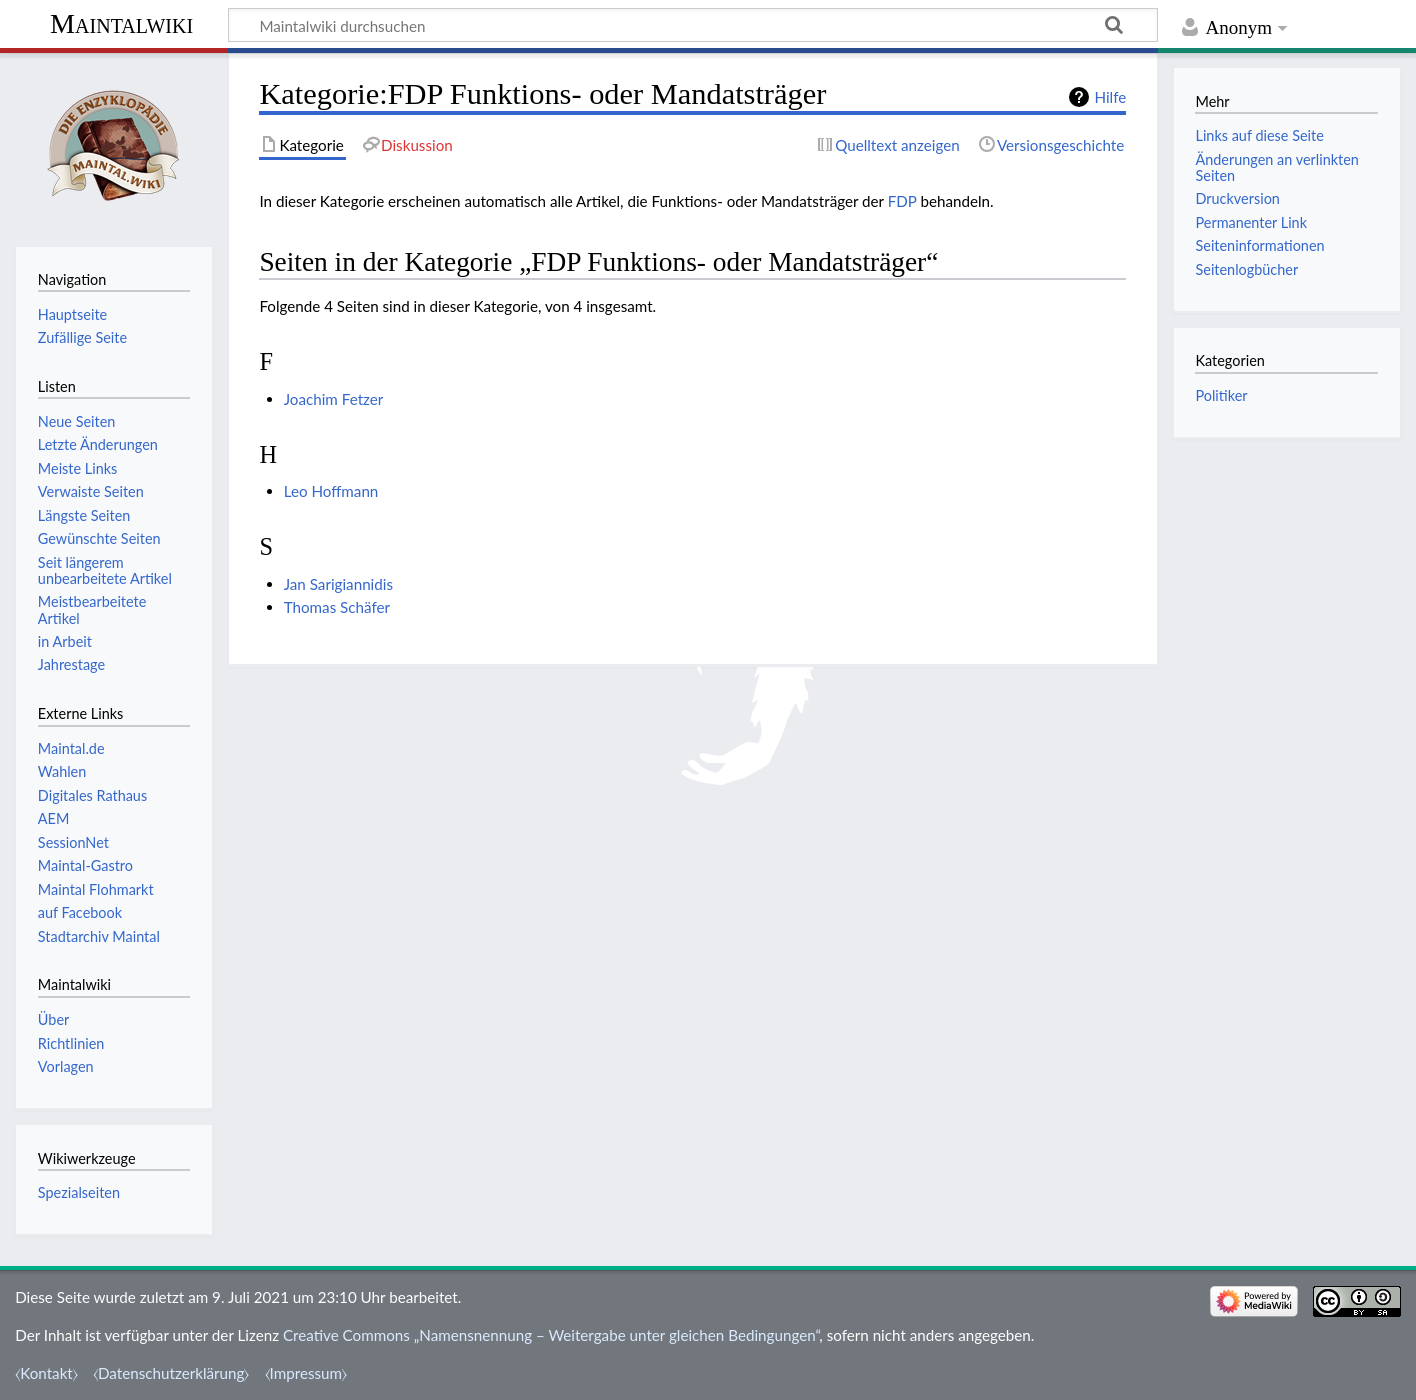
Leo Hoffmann (331, 491)
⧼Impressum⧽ (306, 1373)
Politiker (1221, 395)
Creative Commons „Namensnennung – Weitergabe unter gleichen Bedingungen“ (551, 1335)
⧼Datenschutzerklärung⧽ (171, 1373)
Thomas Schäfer (337, 607)
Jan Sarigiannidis (338, 584)
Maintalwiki (121, 23)
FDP (902, 201)
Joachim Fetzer (334, 399)
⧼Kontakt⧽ (46, 1373)
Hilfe (1110, 97)
